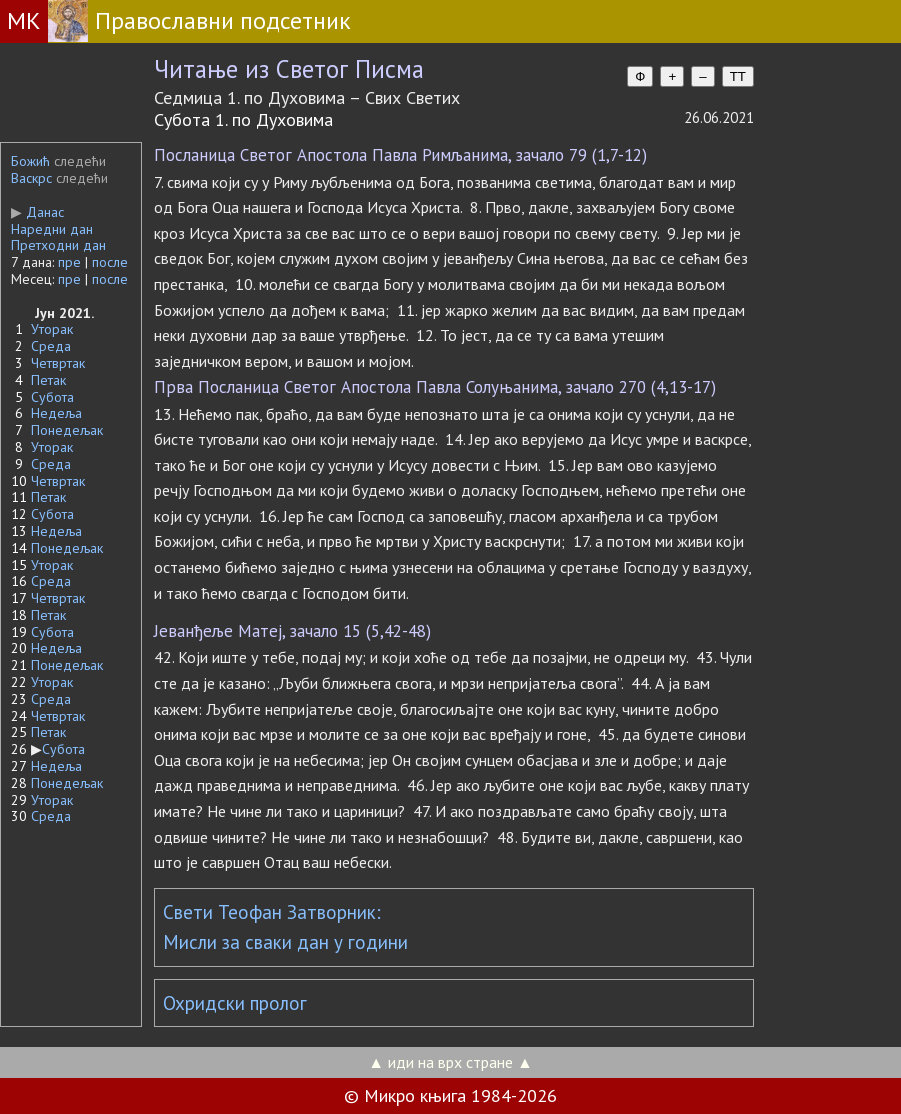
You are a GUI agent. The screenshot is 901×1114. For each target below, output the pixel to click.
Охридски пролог (235, 1003)
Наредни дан (52, 229)
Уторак (52, 329)
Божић (30, 161)
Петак (48, 380)
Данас (37, 212)
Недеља (56, 413)
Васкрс (31, 178)
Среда (51, 346)
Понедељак (67, 430)
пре (69, 262)
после (110, 262)
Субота (52, 397)
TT (738, 76)
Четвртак (58, 363)
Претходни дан (58, 245)
